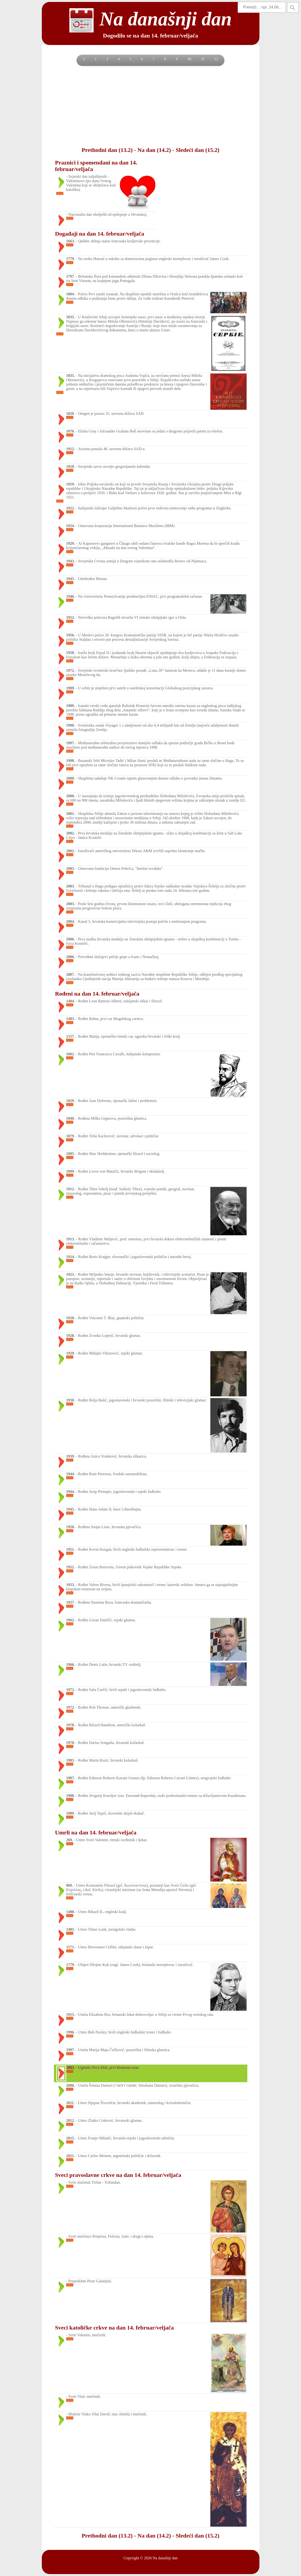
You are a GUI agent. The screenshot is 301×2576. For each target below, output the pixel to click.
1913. (70, 1239)
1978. (70, 1725)
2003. (70, 868)
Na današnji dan (165, 2558)
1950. (70, 1527)
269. (69, 1840)
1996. (70, 2032)
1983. (70, 1760)
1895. (70, 1154)
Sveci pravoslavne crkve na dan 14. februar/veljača (118, 2175)
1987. (70, 1778)
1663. (70, 241)
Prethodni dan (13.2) (107, 150)
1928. (70, 1318)
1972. (70, 670)
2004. (70, 921)
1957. (70, 1602)
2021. (70, 2156)
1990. (70, 725)
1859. (70, 413)
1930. (70, 1400)
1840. (70, 1118)
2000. (70, 778)
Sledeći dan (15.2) (198, 150)
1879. (70, 1136)
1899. (70, 1171)
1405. (70, 1929)
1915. (70, 2014)
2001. (70, 814)
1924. (70, 526)
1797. (70, 276)
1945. (70, 579)
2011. (70, 2103)
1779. (70, 259)
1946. (70, 596)
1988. (70, 1796)
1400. (70, 1912)
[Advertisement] (150, 106)
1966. (70, 1664)
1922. (70, 508)
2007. (70, 974)
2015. (70, 2138)
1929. (70, 543)
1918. (70, 466)
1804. (70, 294)
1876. (70, 431)
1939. (70, 1456)
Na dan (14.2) (154, 150)
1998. (70, 761)
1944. (70, 1474)
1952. (70, 617)
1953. (70, 1585)
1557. (70, 1036)
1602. (70, 1054)
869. (69, 1885)
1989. (70, 688)
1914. (70, 1257)
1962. (70, 1620)
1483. (70, 1019)
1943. (70, 561)
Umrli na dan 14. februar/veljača (96, 1832)
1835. (70, 317)
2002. (70, 833)
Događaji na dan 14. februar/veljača (99, 234)
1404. (70, 1001)
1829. (70, 1101)
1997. (70, 743)
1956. (70, 635)
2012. (70, 2120)
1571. (70, 1947)
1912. (70, 449)
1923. (70, 1274)
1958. (70, 653)
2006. (70, 939)
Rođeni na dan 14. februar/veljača (97, 993)
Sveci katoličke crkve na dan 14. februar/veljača (114, 2327)
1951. (70, 1549)
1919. (70, 484)
